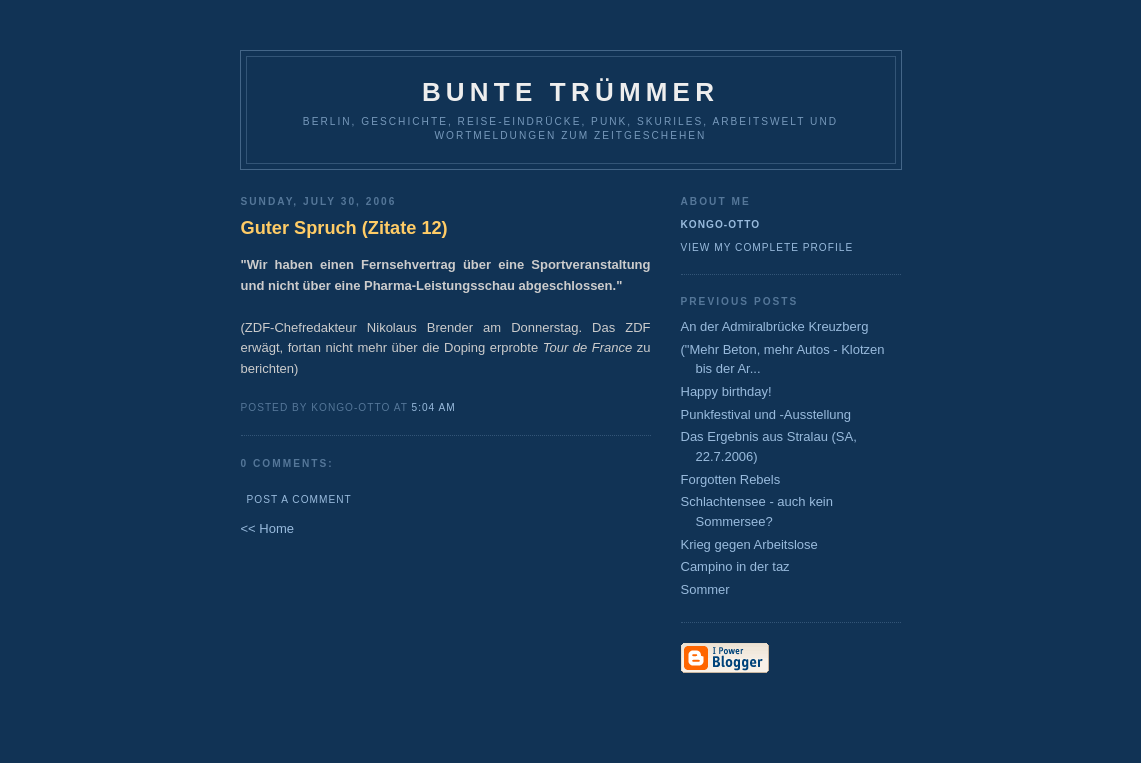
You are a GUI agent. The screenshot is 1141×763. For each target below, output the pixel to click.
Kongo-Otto (721, 224)
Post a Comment (299, 499)
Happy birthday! (726, 391)
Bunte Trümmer (570, 92)
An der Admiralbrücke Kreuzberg (775, 326)
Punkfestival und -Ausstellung (766, 414)
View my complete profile (767, 247)
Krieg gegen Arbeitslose (749, 544)
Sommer (705, 589)
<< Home (267, 528)
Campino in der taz (735, 566)
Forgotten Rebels (731, 479)
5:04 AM (434, 407)
